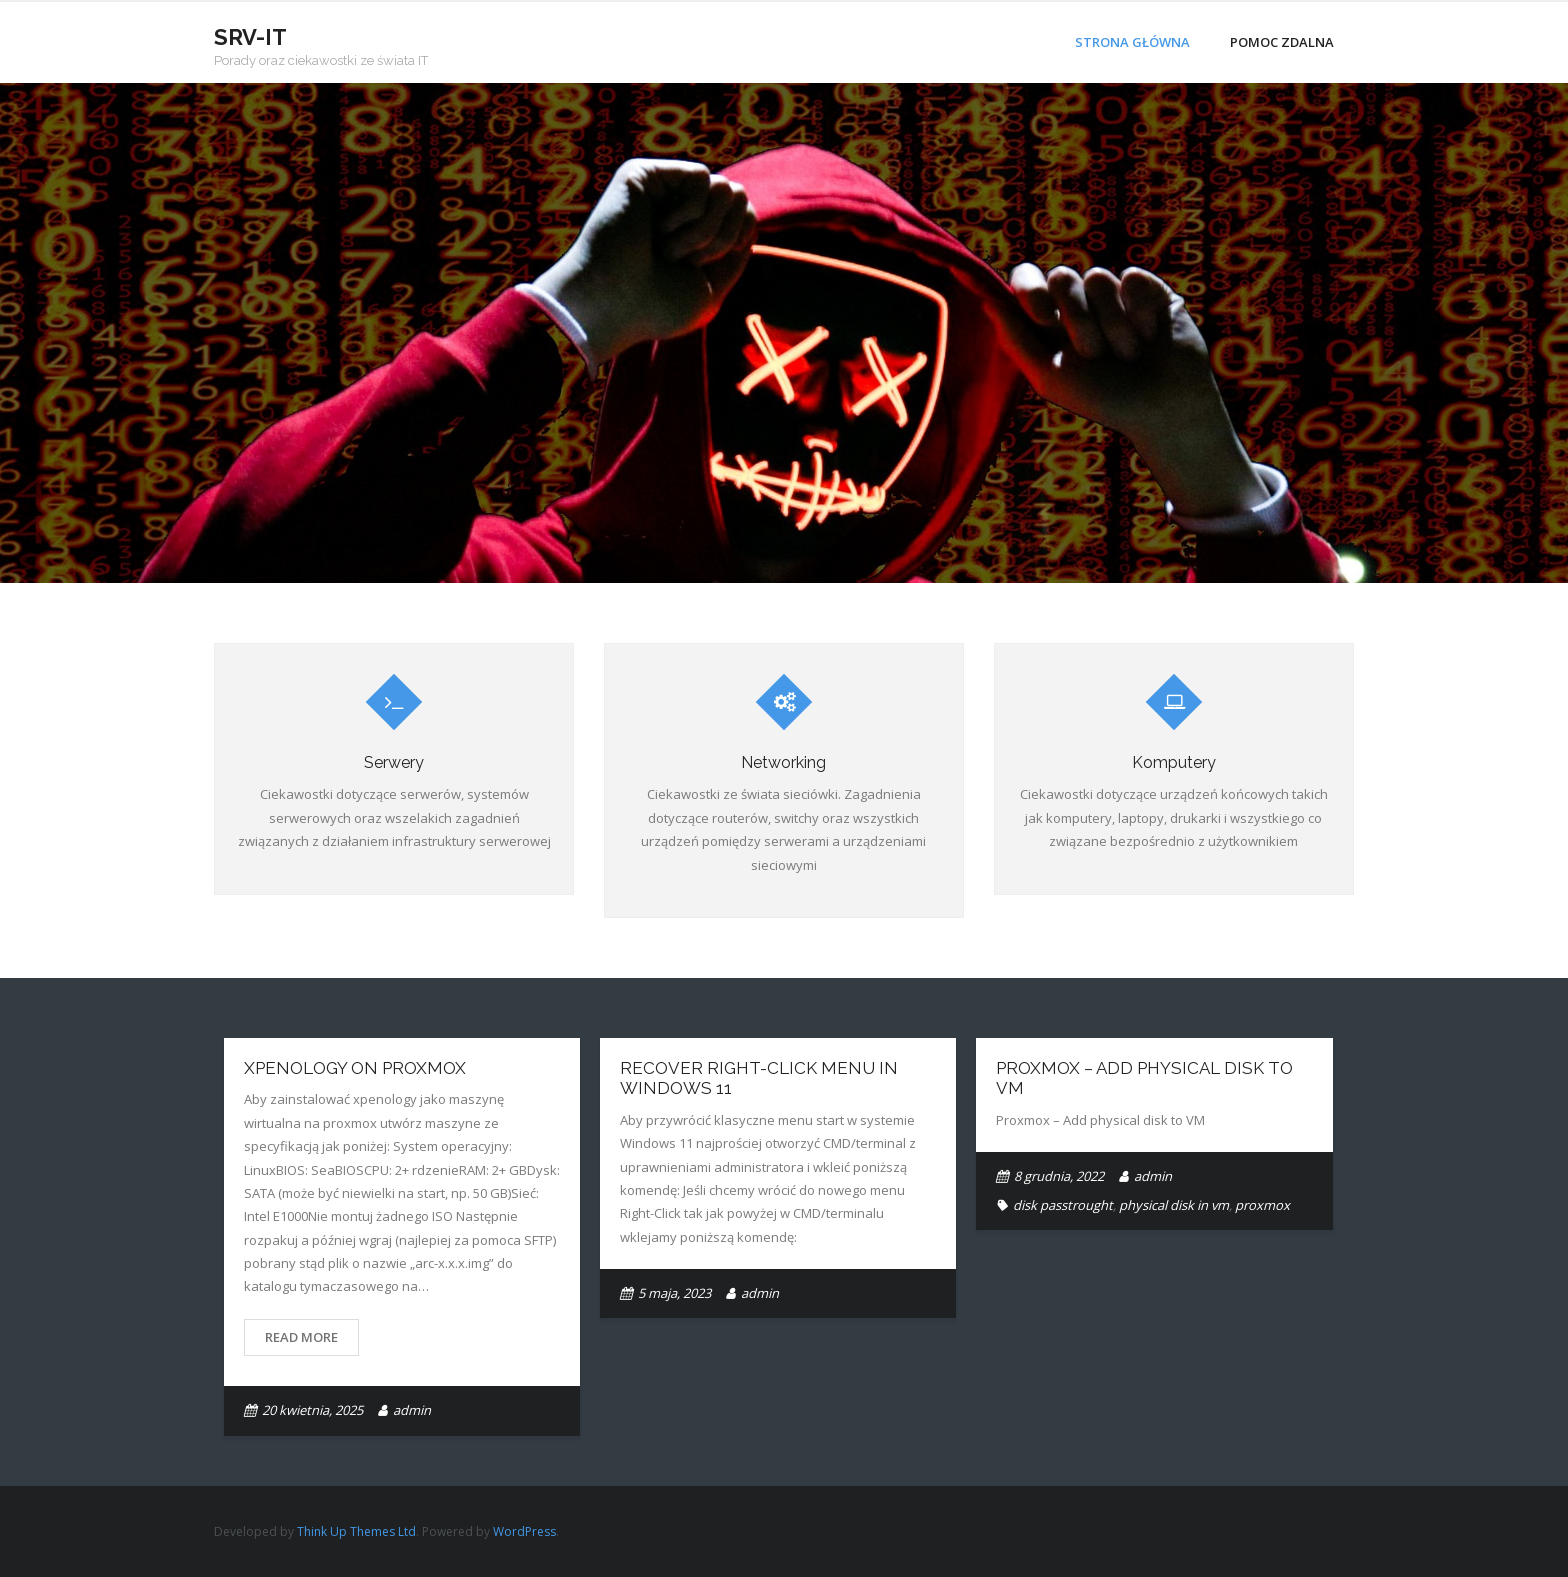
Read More (301, 1337)
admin (412, 1410)
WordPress (524, 1531)
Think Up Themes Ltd (356, 1531)
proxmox (1262, 1205)
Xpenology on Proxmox (355, 1068)
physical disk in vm (1174, 1205)
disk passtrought (1063, 1205)
